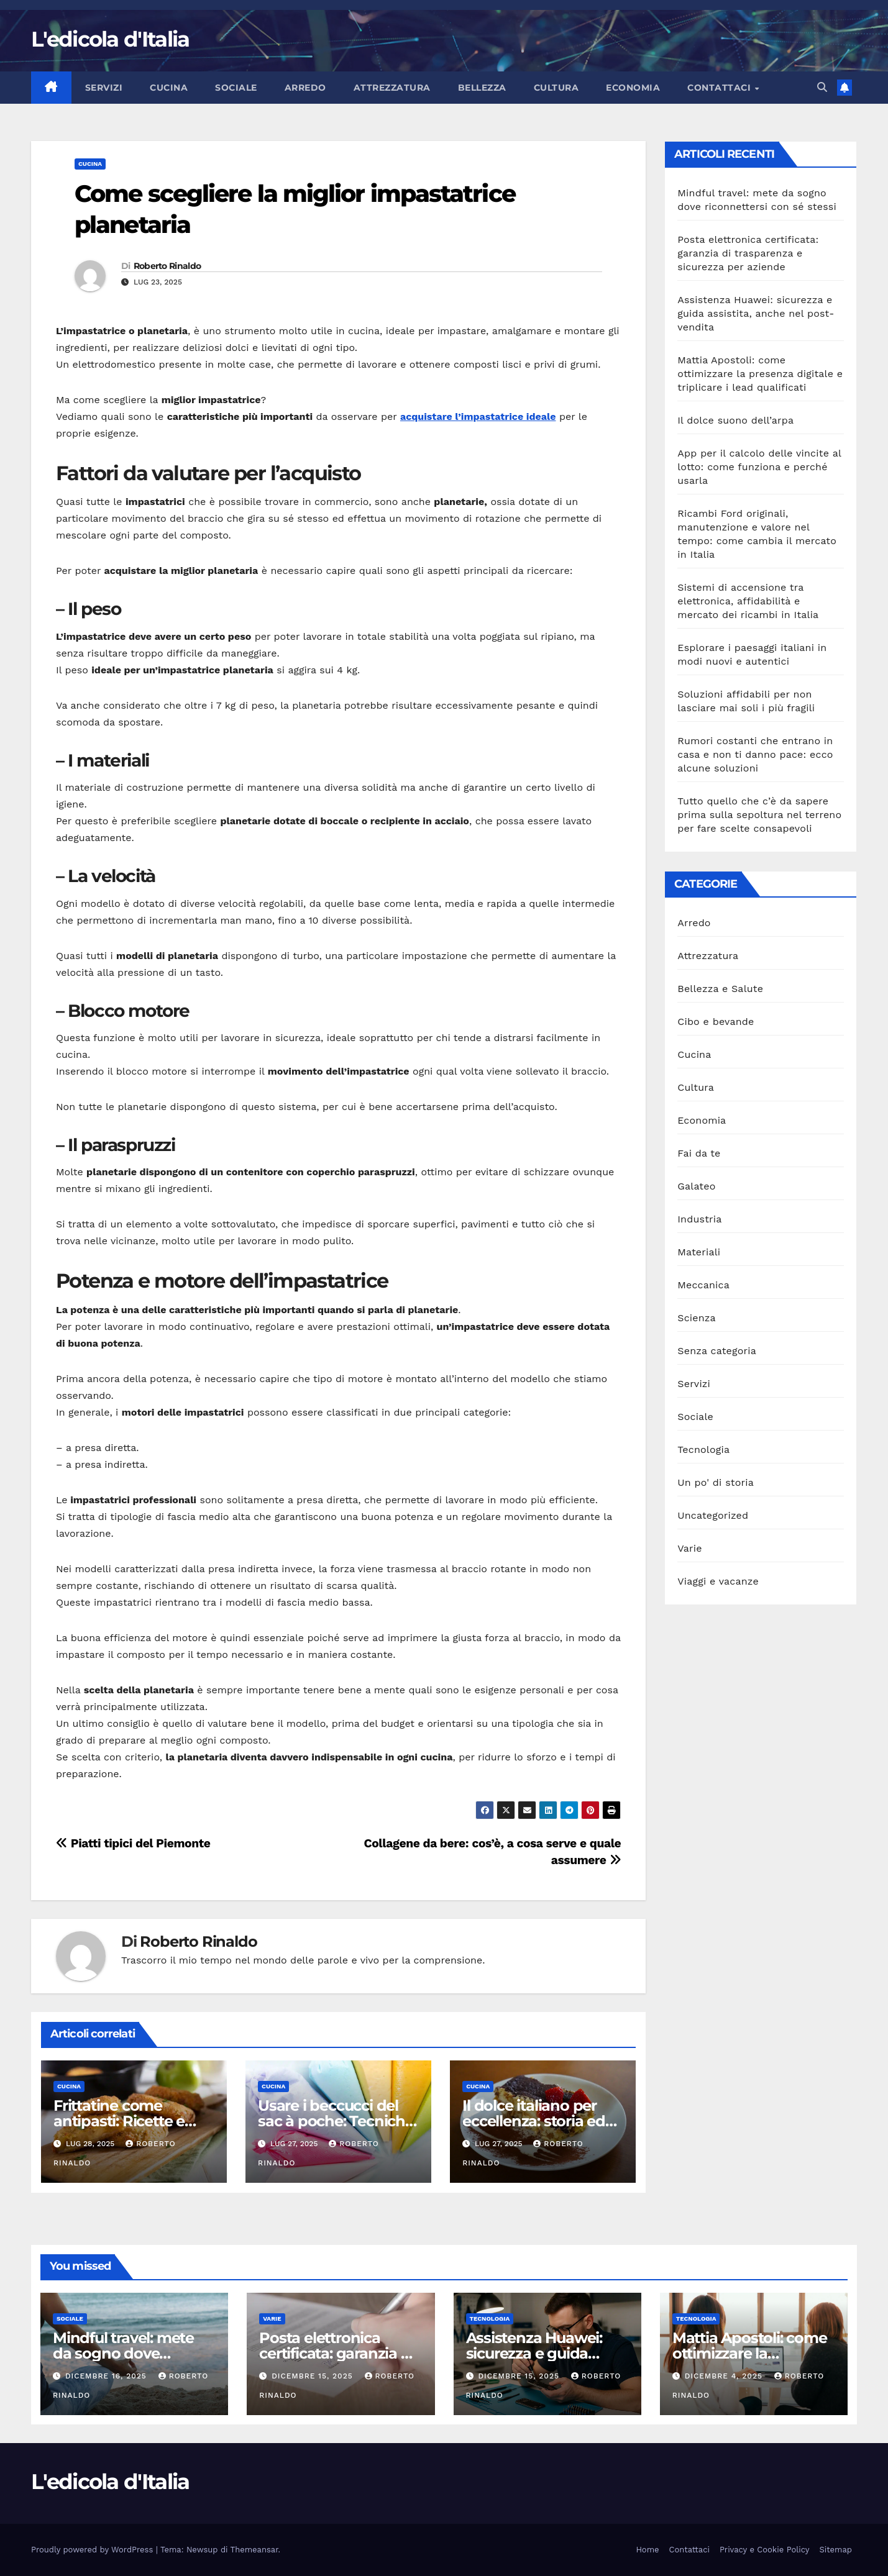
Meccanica (703, 1285)
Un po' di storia (715, 1482)
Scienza (696, 1318)
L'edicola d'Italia (110, 39)
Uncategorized (712, 1515)
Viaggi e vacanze (718, 1581)
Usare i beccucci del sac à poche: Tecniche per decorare (336, 2121)
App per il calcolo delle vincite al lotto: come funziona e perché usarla (759, 466)
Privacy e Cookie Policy (765, 2549)
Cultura (556, 87)
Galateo (696, 1186)
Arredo (305, 87)
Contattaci (720, 87)
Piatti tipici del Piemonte (133, 1843)
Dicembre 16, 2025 (107, 2376)
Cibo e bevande (715, 1021)
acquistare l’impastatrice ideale (478, 416)
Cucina (169, 87)
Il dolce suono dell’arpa (735, 420)
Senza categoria (716, 1351)
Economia (633, 87)
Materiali (698, 1252)
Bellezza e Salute (720, 988)
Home (647, 2549)
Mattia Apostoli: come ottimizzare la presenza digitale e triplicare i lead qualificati (760, 373)
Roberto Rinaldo (167, 265)
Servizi (104, 87)
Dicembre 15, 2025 (313, 2376)
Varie (689, 1548)
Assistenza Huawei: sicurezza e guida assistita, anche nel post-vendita (755, 313)
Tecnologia (703, 1449)
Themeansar (254, 2549)
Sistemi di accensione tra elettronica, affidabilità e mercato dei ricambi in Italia (747, 601)
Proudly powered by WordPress (93, 2549)
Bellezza (482, 87)
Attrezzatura (392, 87)
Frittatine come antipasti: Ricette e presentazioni (119, 2121)
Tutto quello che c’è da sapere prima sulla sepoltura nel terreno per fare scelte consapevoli (759, 814)
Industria (699, 1219)
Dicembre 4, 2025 (725, 2376)
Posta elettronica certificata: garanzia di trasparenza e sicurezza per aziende (747, 253)
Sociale (236, 87)
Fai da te (698, 1153)
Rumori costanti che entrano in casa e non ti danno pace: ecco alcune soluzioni (755, 754)
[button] (822, 87)
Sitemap (835, 2549)
